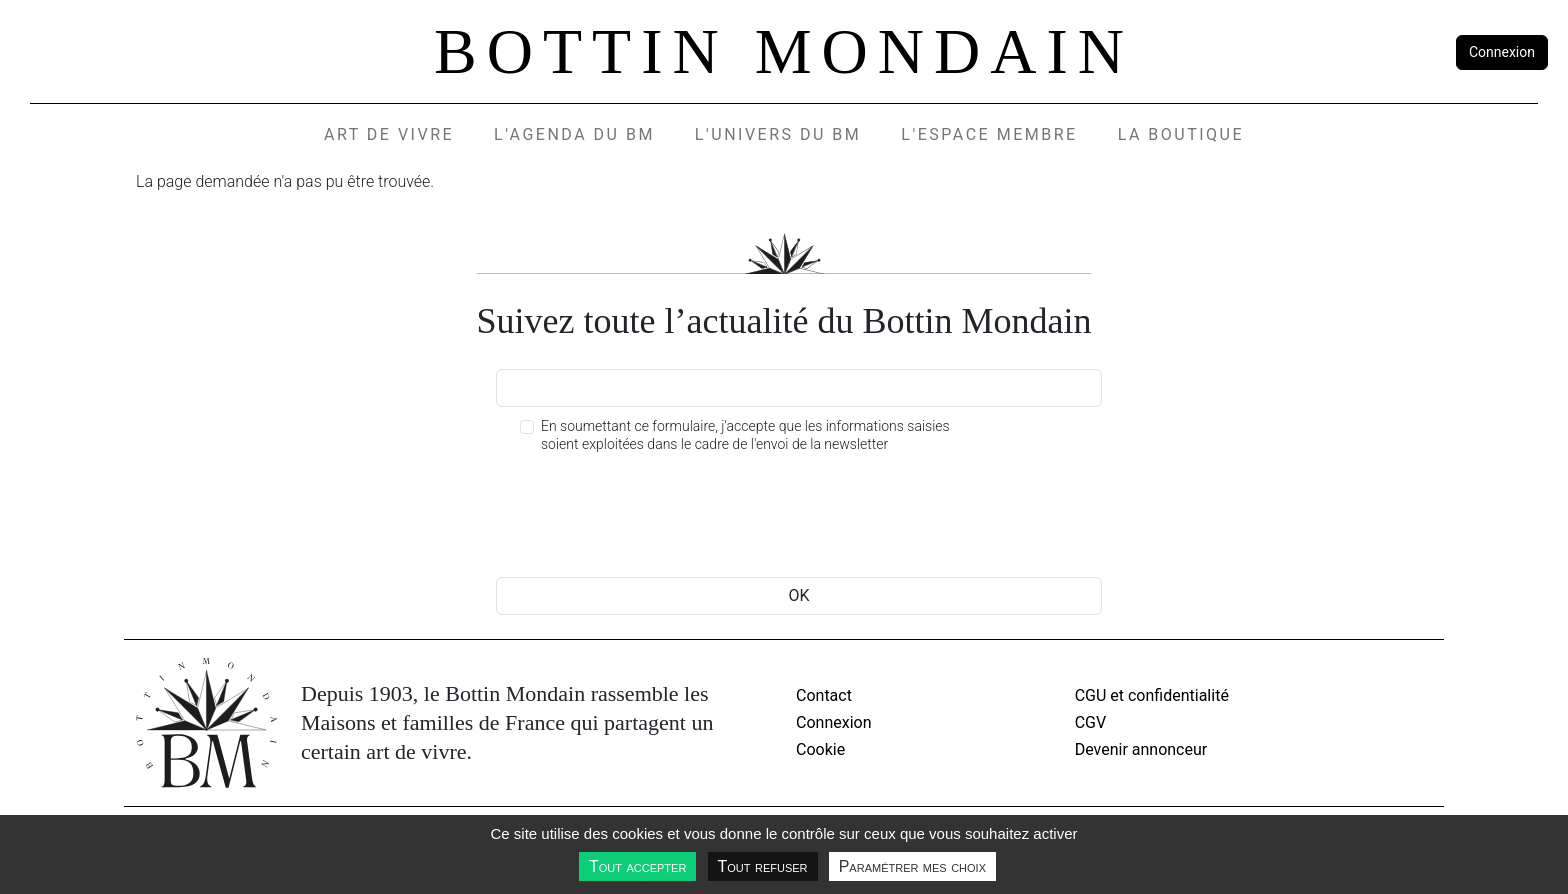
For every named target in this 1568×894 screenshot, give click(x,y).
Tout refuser (763, 866)
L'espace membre (989, 134)
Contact (824, 695)
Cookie (820, 749)
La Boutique (1181, 134)
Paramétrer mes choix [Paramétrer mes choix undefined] (912, 866)
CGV (1091, 722)
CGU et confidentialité (1152, 695)
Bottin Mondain (784, 51)
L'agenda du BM (574, 134)
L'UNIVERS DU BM (778, 134)
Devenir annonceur (1141, 749)
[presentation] (648, 518)
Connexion (1502, 52)
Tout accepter (637, 866)
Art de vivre (389, 134)
